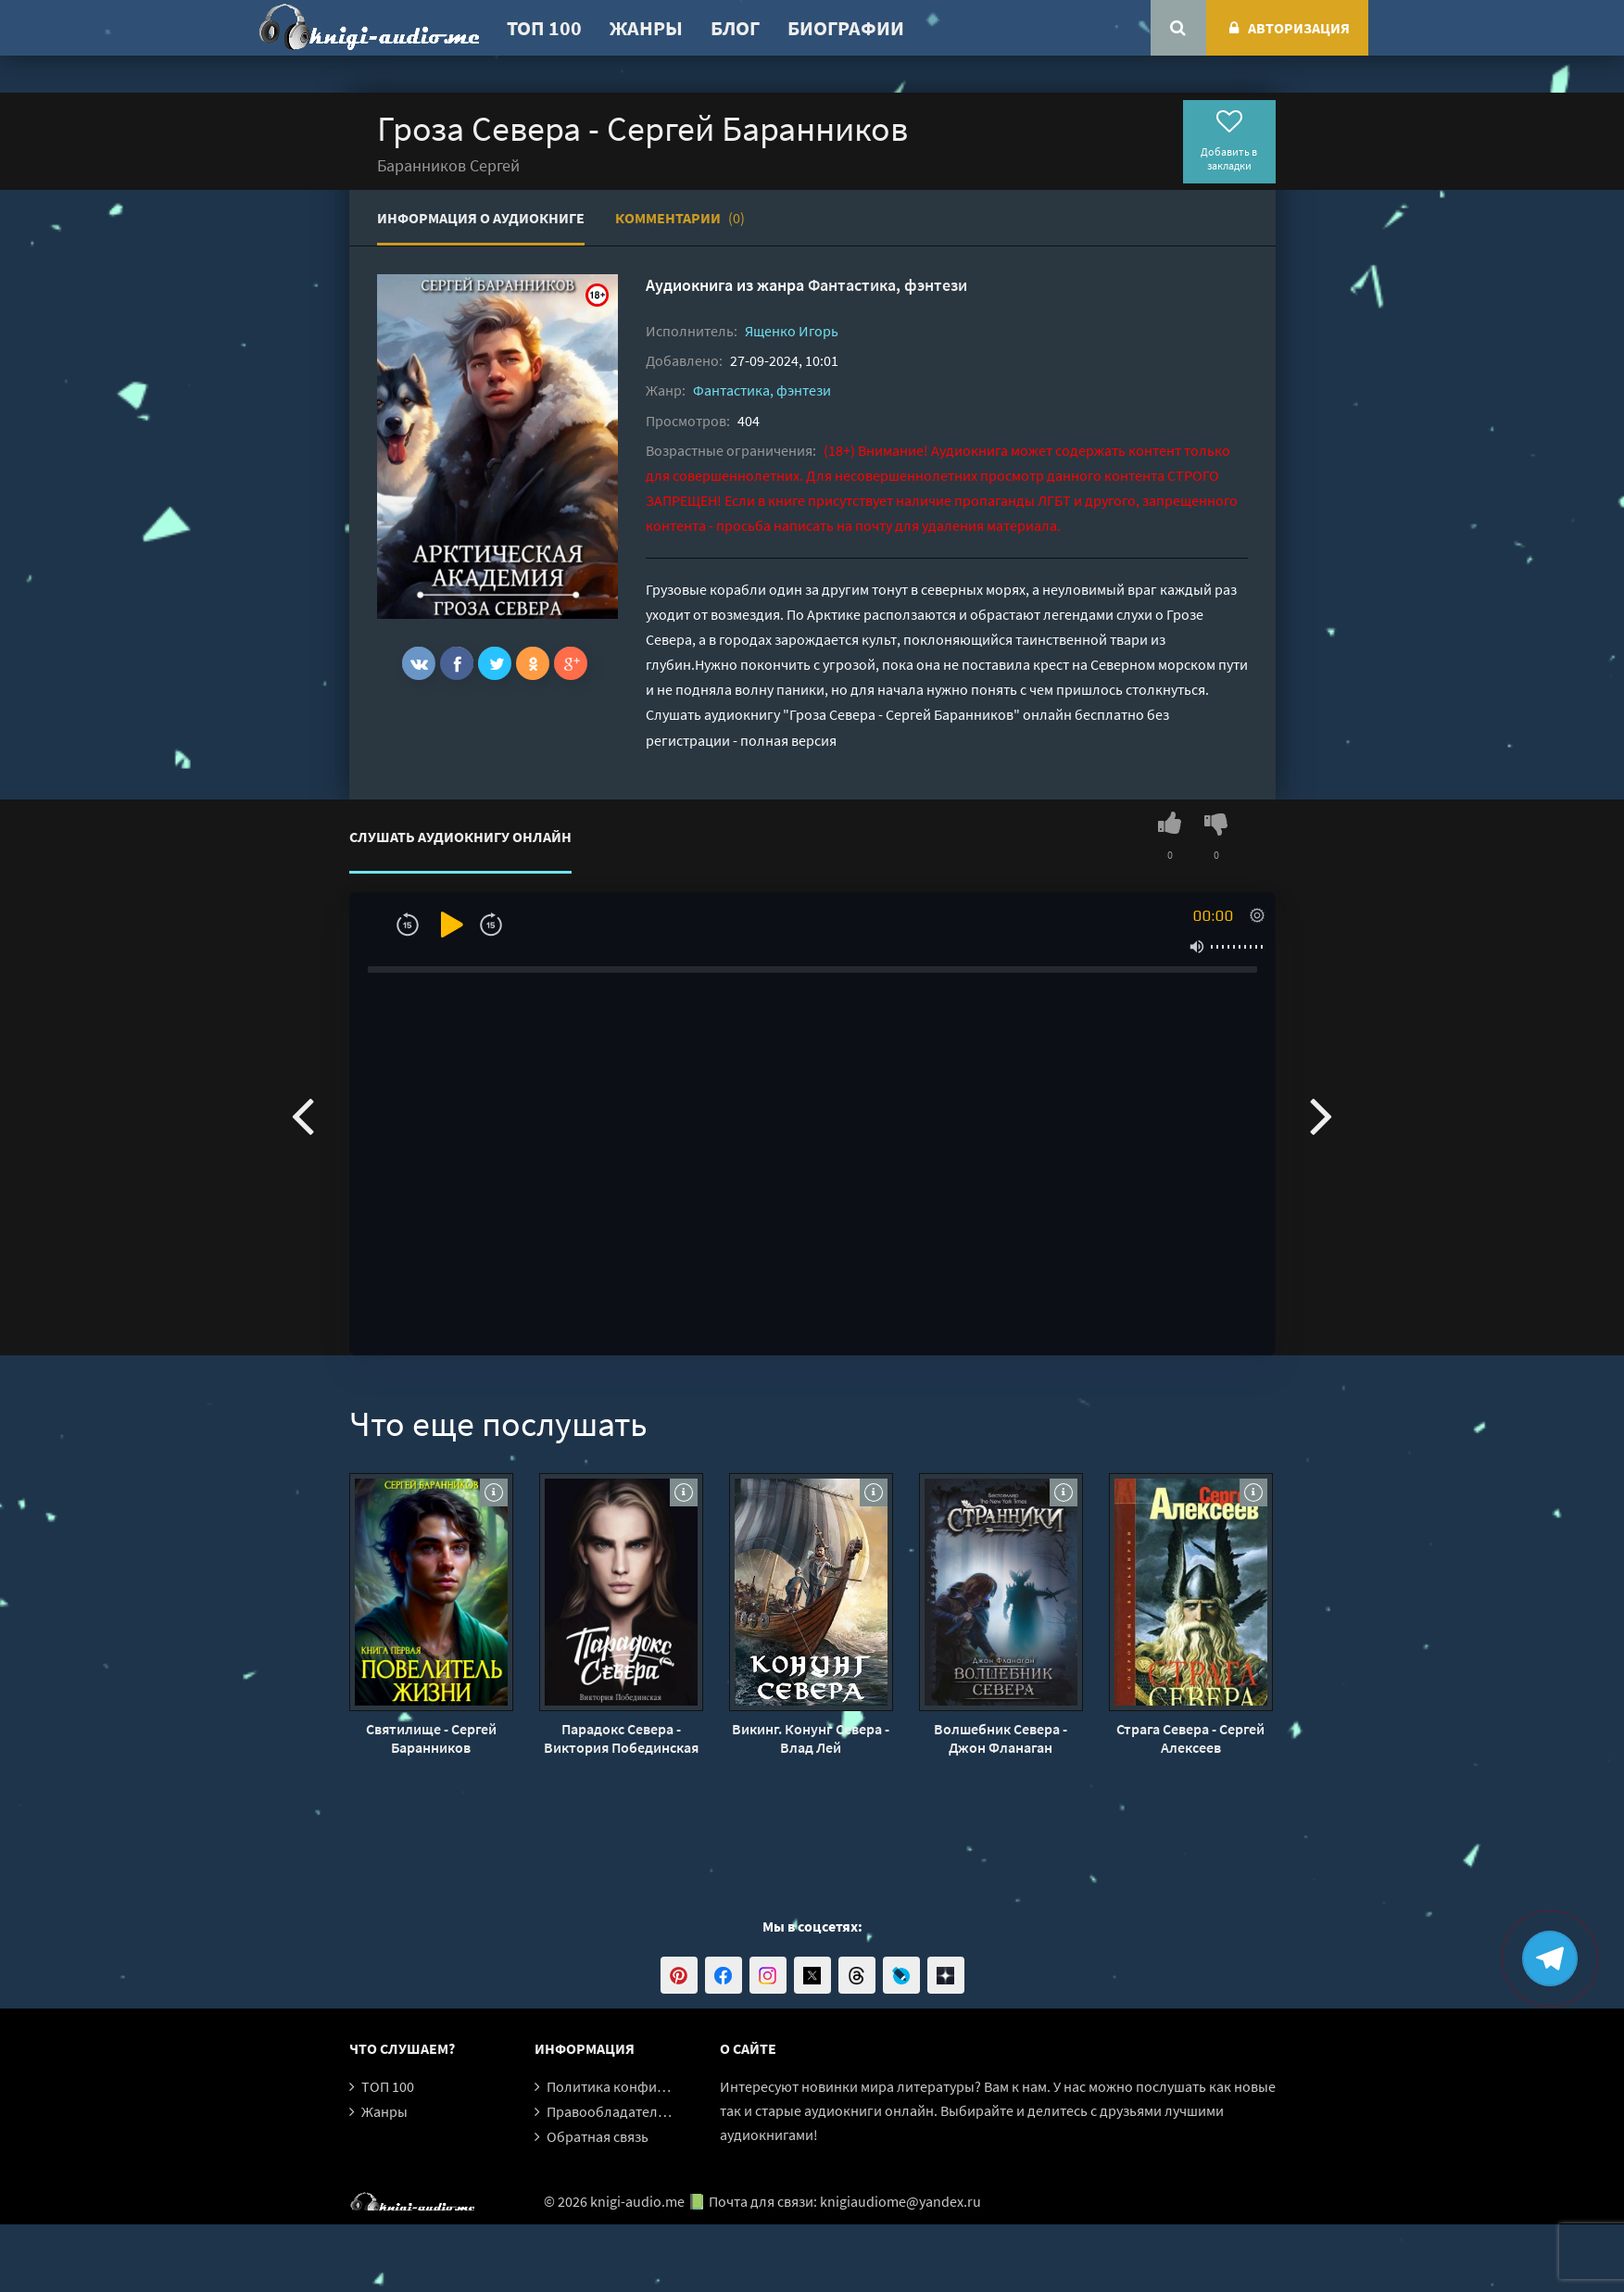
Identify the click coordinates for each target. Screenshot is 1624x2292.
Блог (735, 28)
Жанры (646, 28)
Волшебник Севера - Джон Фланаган (1000, 1738)
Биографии (845, 28)
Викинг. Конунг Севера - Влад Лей (810, 1738)
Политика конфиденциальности (653, 2086)
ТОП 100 (544, 28)
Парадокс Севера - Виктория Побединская (621, 1738)
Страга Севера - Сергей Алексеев (1190, 1738)
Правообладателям (610, 2111)
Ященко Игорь (791, 330)
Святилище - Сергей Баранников (431, 1738)
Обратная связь (597, 2136)
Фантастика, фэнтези (887, 285)
